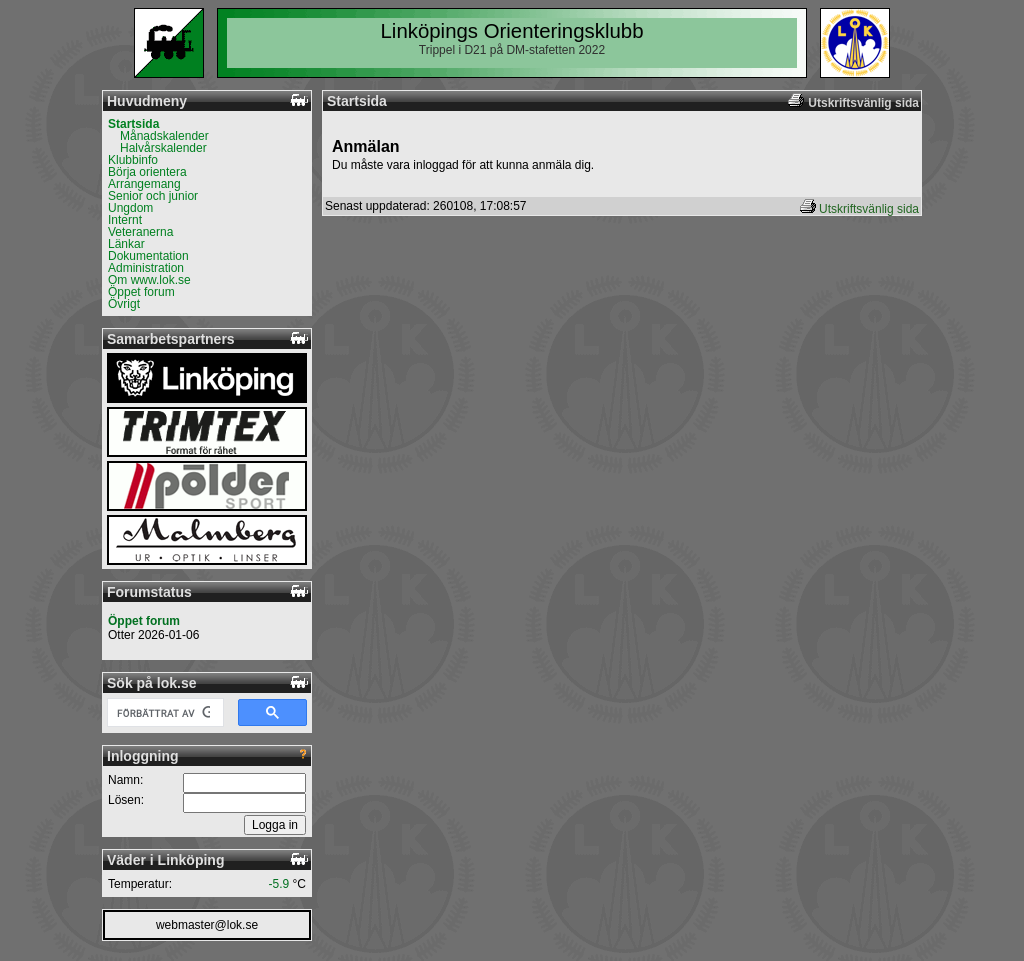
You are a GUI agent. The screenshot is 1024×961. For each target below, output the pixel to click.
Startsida (133, 124)
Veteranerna (140, 232)
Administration (146, 268)
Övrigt (124, 304)
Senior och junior (153, 196)
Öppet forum (141, 292)
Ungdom (130, 208)
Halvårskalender (163, 148)
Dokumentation (148, 256)
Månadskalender (164, 136)
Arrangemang (144, 184)
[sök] (163, 713)
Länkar (126, 244)
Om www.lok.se (149, 280)
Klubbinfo (133, 160)
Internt (125, 220)
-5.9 (279, 884)
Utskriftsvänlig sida (869, 209)
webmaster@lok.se (207, 925)
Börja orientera (147, 172)
